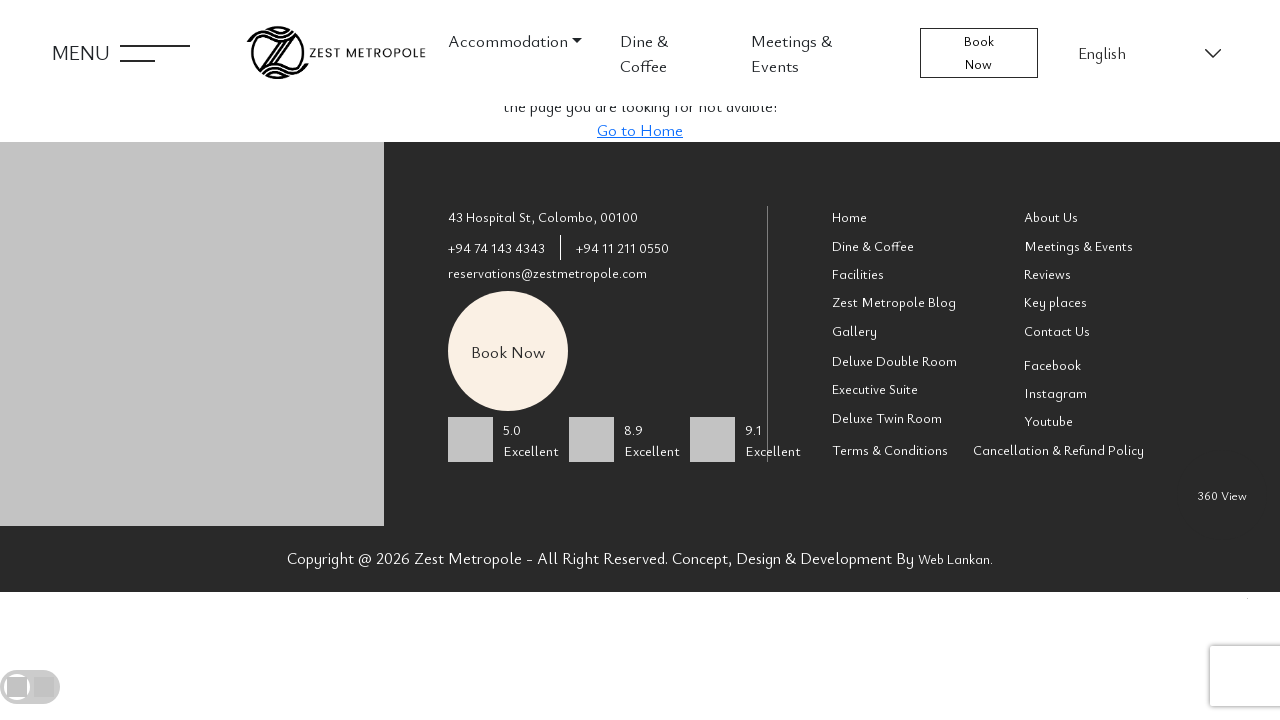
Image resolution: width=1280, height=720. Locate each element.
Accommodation (508, 40)
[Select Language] (1148, 53)
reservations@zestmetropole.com (547, 273)
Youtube (1048, 421)
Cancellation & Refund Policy (1058, 450)
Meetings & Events (791, 53)
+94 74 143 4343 (496, 248)
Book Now (979, 52)
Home (849, 217)
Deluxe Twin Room (887, 418)
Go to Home (640, 130)
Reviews (1047, 274)
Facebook (1052, 365)
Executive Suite (875, 389)
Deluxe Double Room (894, 361)
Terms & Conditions (890, 450)
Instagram (1055, 393)
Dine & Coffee (644, 53)
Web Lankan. (955, 559)
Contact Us (1057, 331)
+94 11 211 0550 (622, 248)
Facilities (858, 274)
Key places (1055, 302)
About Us (1051, 217)
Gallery (854, 331)
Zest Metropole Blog (894, 302)
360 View (1222, 495)
